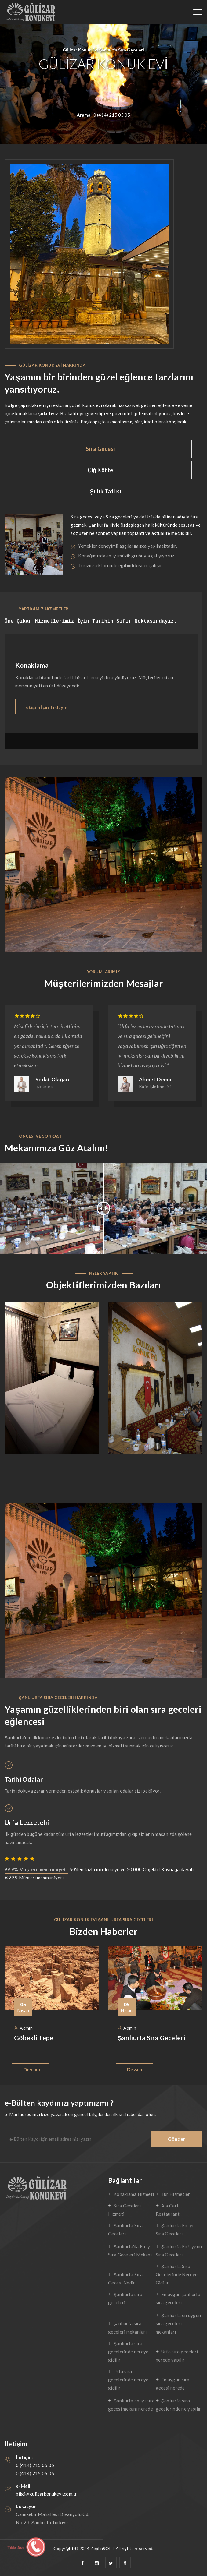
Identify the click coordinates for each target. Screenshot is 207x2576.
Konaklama (32, 665)
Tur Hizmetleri (176, 2194)
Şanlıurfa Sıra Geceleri (151, 2037)
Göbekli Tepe (34, 2037)
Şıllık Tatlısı (106, 491)
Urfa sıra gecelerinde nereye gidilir (128, 2379)
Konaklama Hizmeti (134, 2194)
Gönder (176, 2139)
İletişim (103, 99)
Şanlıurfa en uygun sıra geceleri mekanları (178, 2323)
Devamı (32, 2069)
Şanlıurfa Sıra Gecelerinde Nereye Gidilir (177, 2274)
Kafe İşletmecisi (155, 1086)
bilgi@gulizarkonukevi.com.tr (46, 2493)
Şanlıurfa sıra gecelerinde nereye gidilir (128, 2351)
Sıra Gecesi (100, 448)
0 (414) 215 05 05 (35, 2465)
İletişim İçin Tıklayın (45, 707)
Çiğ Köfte (100, 470)
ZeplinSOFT (102, 2548)
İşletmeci (44, 1086)
